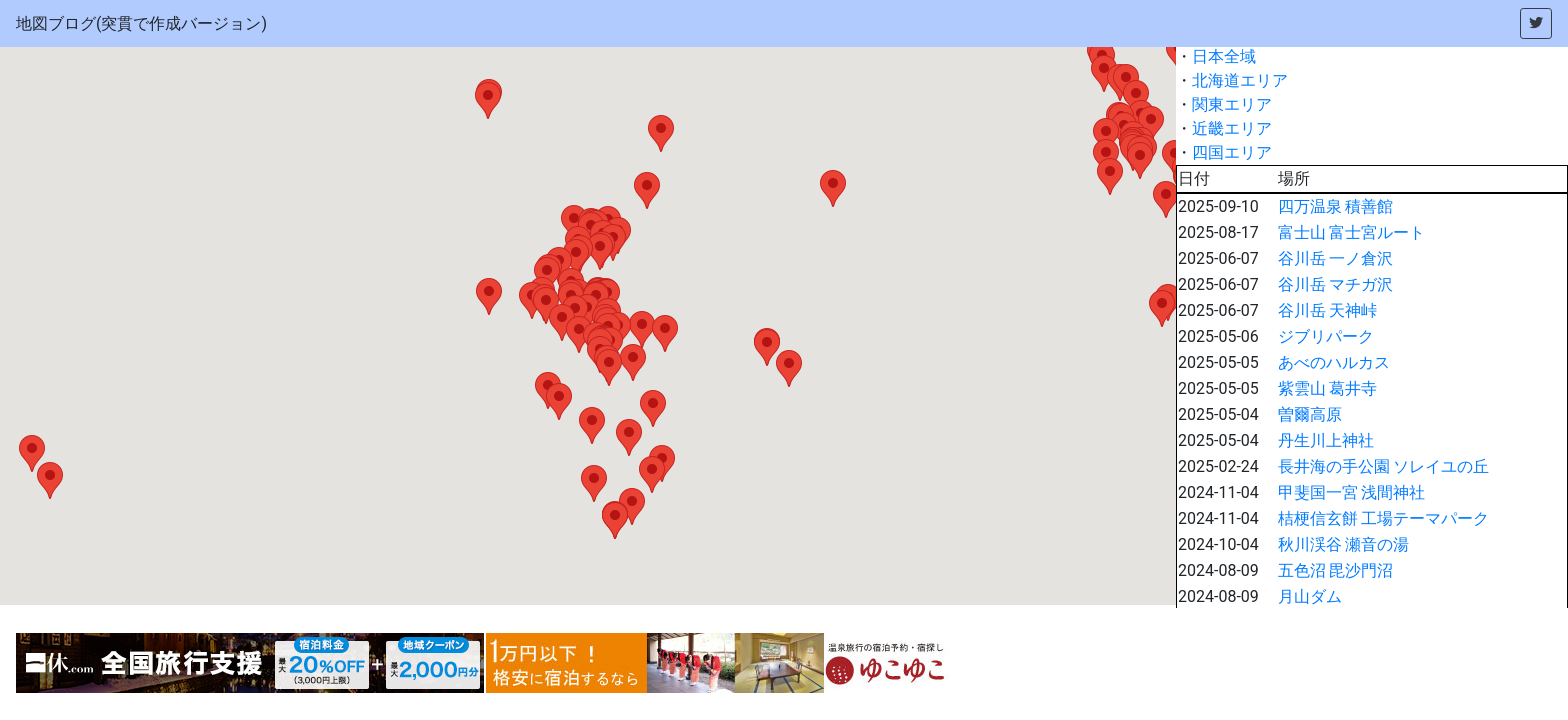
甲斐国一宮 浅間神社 (1352, 492)
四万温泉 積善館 (1336, 206)
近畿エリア (1232, 128)
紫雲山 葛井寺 (1328, 388)
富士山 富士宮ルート (1352, 232)
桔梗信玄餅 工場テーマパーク (1384, 518)
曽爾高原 (1310, 414)
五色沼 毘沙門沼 (1336, 570)
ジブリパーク (1326, 336)
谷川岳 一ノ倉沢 (1336, 258)
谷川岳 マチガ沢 (1336, 284)
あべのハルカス (1334, 362)
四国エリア (1232, 152)
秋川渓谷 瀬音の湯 (1344, 544)
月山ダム (1310, 596)
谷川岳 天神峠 (1328, 310)
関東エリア (1232, 104)
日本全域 (1224, 56)
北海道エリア (1240, 80)
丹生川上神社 (1326, 440)
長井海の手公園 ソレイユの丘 (1384, 466)
